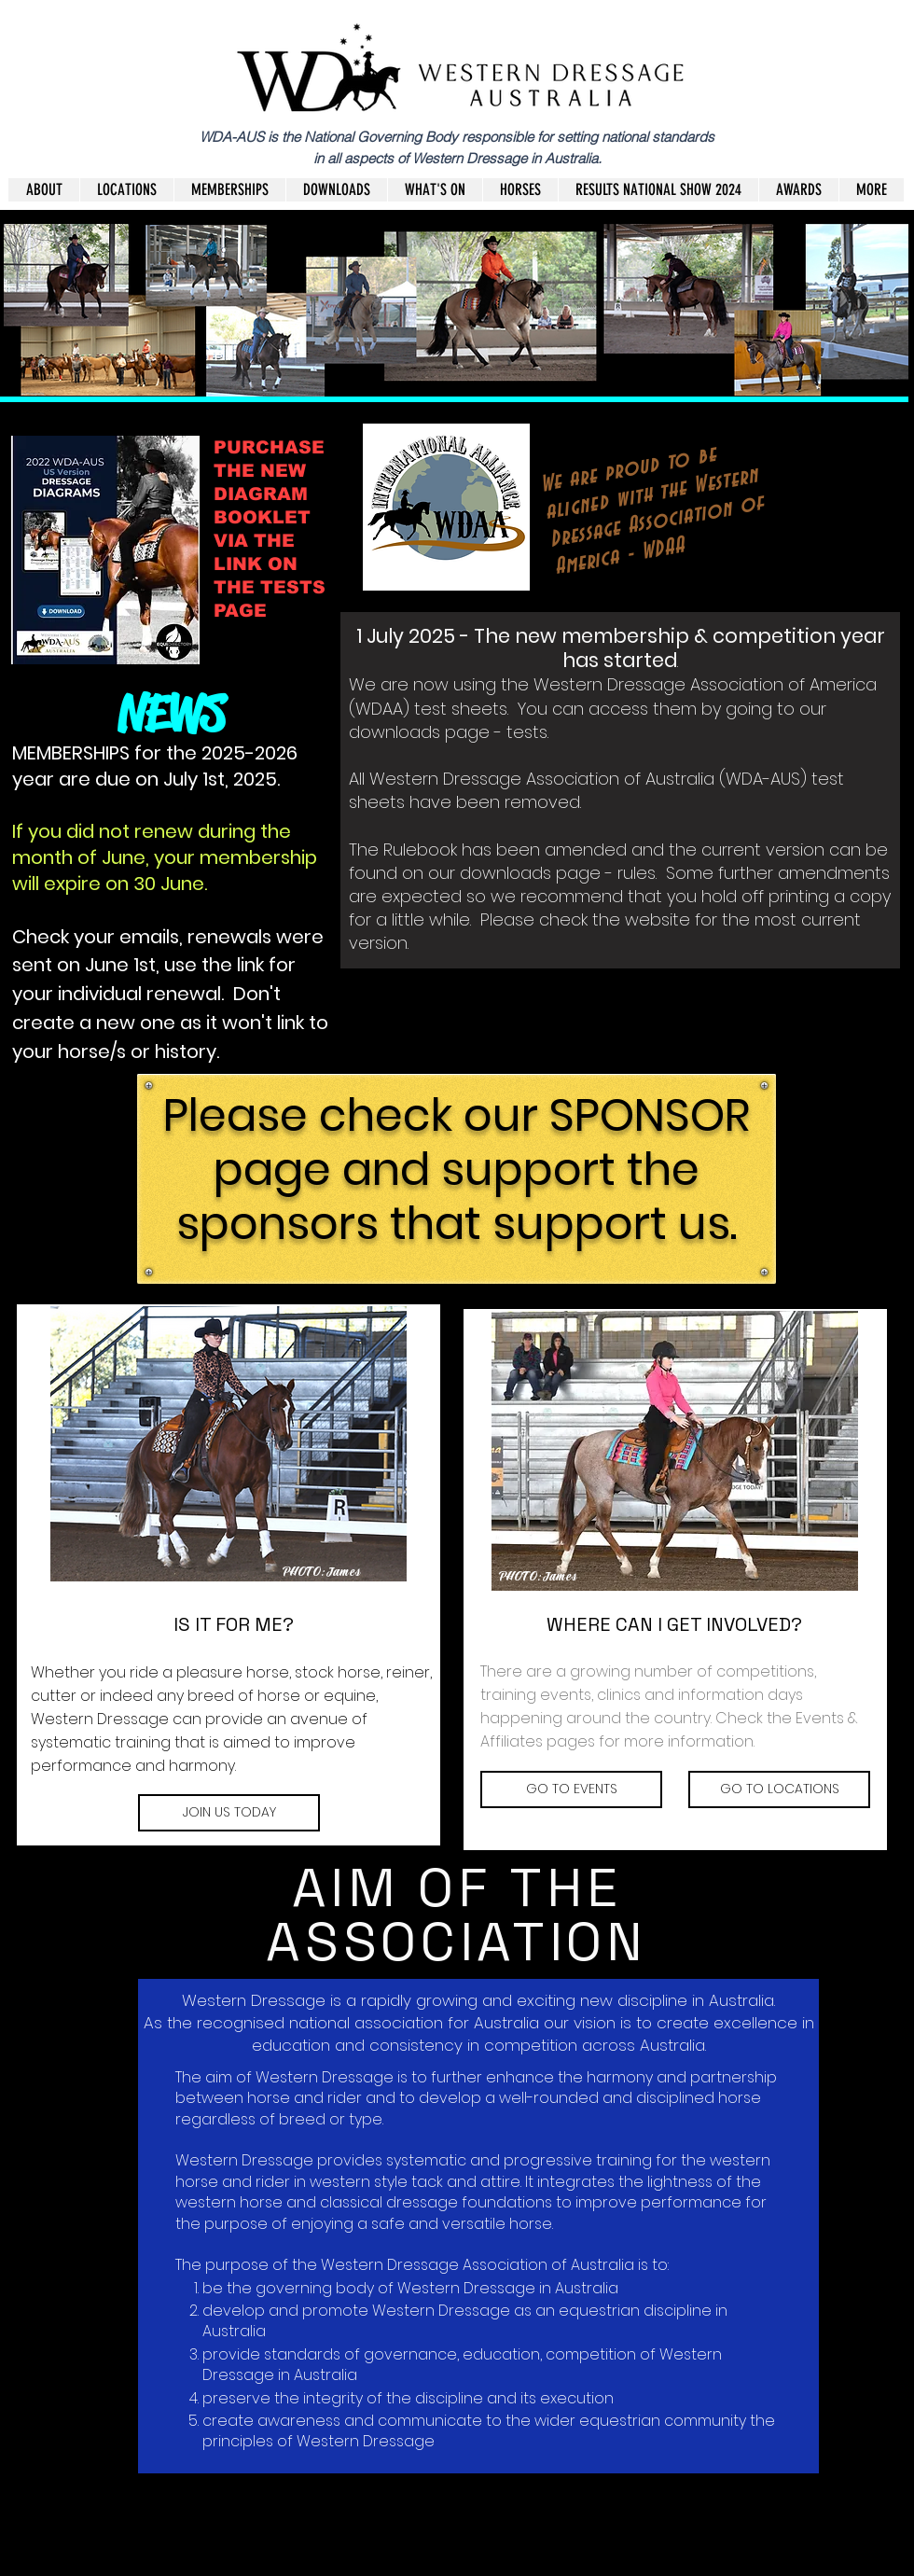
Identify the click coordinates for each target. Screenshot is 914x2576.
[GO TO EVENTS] (571, 1789)
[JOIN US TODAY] (229, 1812)
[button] (336, 190)
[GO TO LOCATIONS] (779, 1789)
